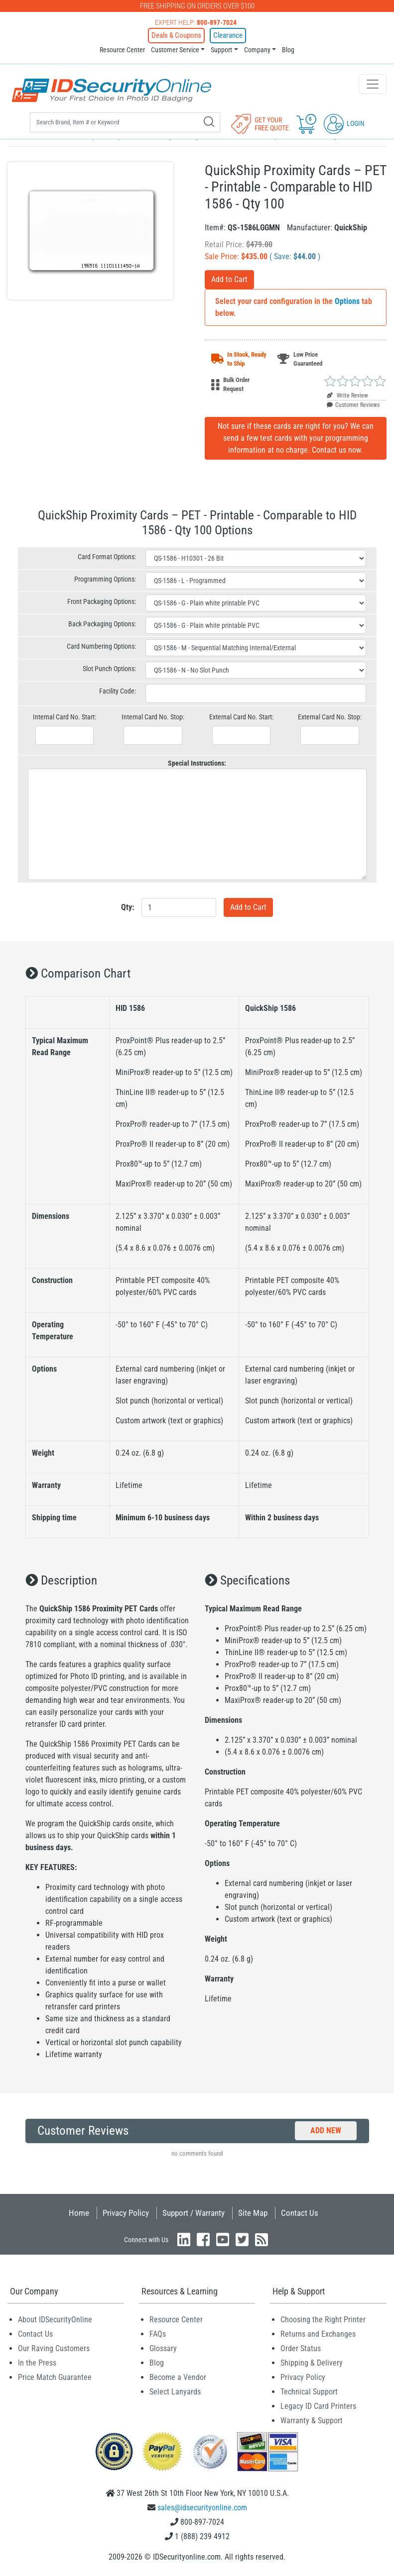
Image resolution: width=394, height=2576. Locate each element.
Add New (325, 2130)
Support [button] (221, 49)
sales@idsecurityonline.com (202, 2507)
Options (347, 301)
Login (344, 123)
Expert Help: (196, 22)
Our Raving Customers (54, 2348)
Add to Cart (229, 279)
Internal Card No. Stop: (153, 717)
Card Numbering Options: (101, 646)
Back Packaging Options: (102, 624)
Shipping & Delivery (311, 2363)
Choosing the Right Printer (323, 2319)
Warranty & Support (311, 2420)
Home (79, 2213)
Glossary (163, 2348)
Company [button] (257, 49)
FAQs (157, 2334)
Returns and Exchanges (318, 2334)
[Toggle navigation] (373, 84)
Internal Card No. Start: (64, 717)
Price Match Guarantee (55, 2377)
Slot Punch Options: (109, 669)
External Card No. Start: (241, 717)
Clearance (226, 35)
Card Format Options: (107, 557)
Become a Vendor (177, 2377)
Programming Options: (105, 579)
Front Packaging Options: (101, 601)
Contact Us (299, 2213)
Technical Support (309, 2391)
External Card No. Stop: (330, 717)
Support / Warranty (193, 2213)
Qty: (127, 907)
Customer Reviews (353, 404)
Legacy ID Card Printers (318, 2406)
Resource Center (122, 49)
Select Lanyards (175, 2391)
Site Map (252, 2213)
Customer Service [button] (175, 49)
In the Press (37, 2363)
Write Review (347, 395)
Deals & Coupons (178, 35)
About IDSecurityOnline (55, 2319)
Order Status (300, 2348)
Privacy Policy (126, 2213)
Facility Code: (117, 691)
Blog (288, 49)
